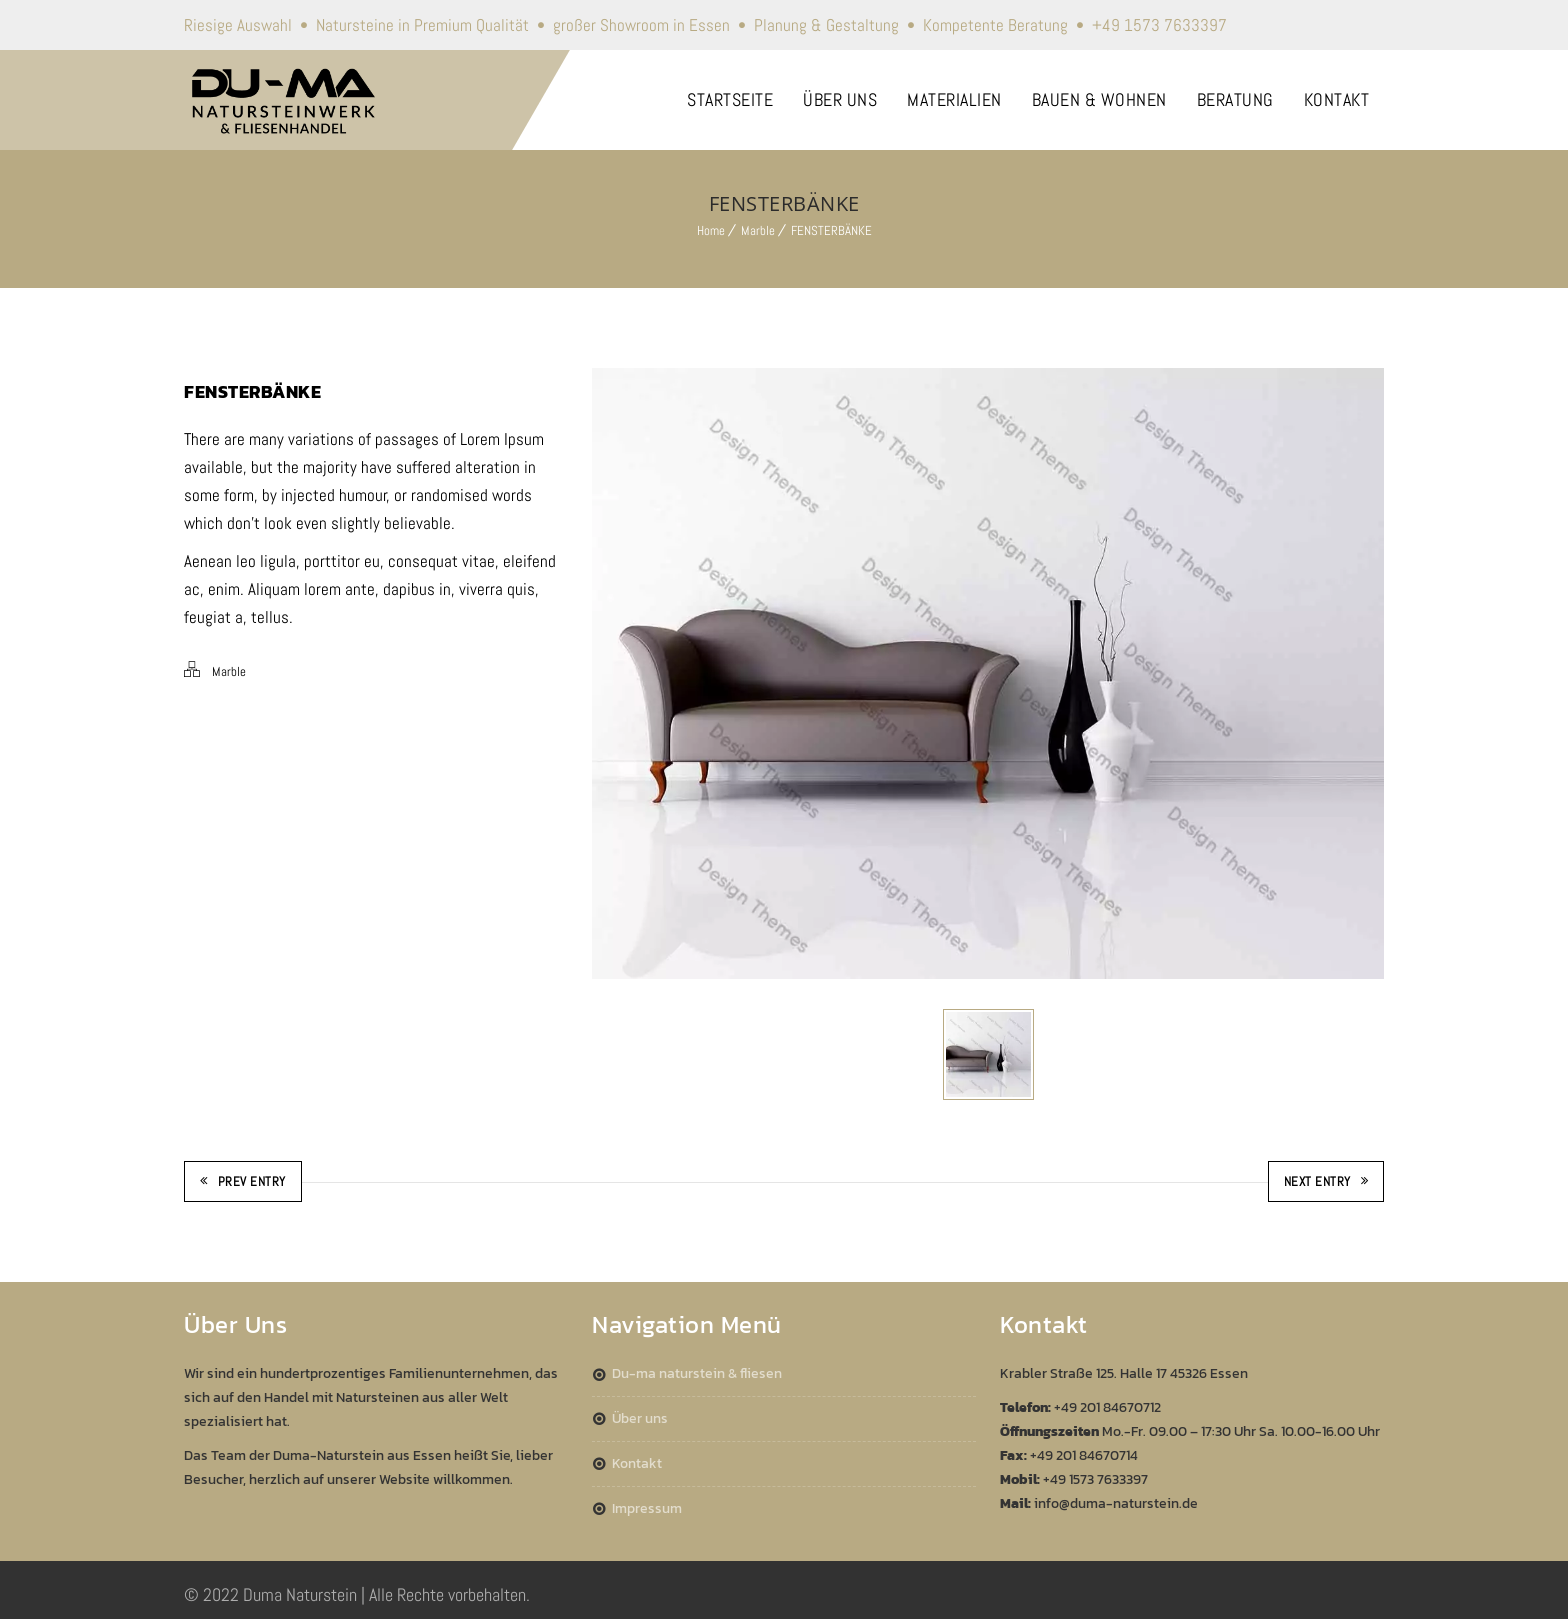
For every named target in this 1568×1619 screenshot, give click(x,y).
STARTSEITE (730, 99)
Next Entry (1326, 1181)
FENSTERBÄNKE (831, 230)
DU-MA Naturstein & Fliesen (697, 1373)
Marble (758, 230)
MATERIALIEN (954, 99)
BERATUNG (1235, 99)
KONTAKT (1337, 99)
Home (711, 230)
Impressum (647, 1508)
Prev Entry (243, 1181)
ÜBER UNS (840, 99)
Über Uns (640, 1418)
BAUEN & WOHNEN (1099, 99)
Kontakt (637, 1463)
